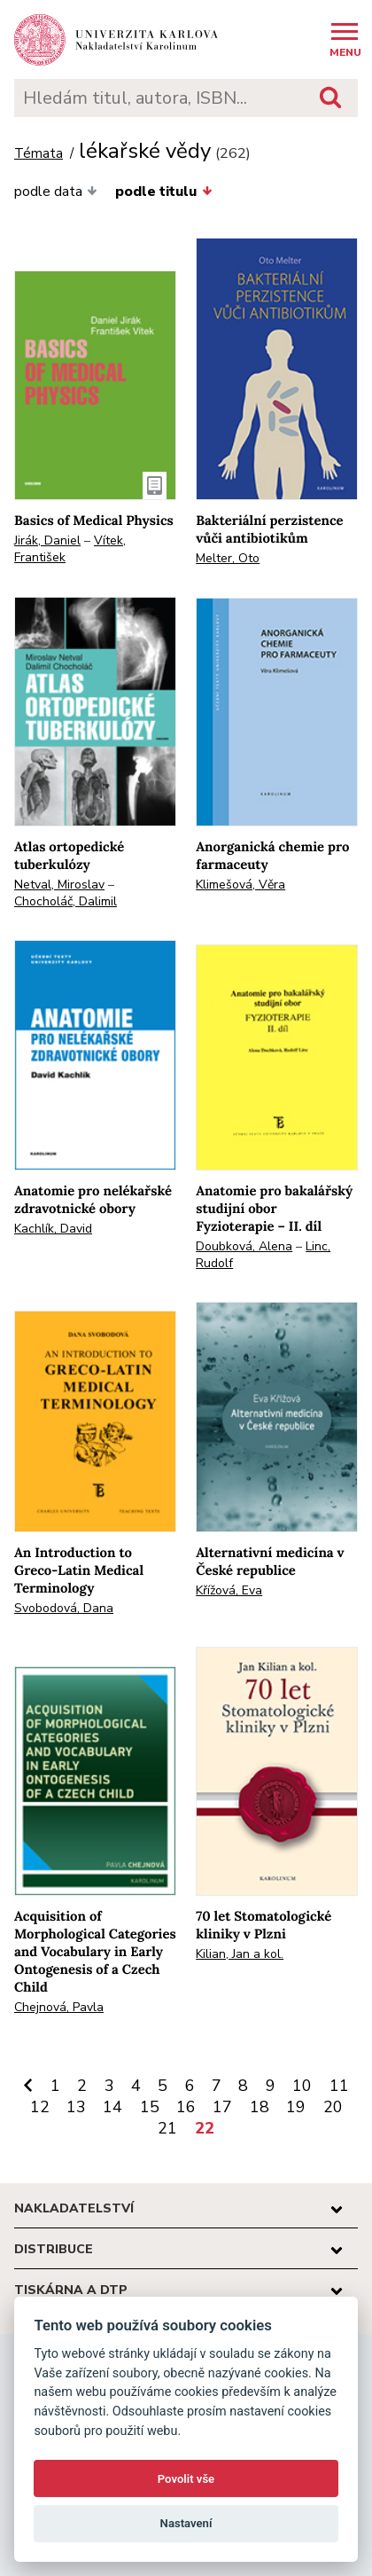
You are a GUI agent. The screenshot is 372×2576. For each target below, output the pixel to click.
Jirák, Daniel (47, 540)
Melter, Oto (228, 558)
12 (40, 2107)
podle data (55, 191)
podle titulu (163, 191)
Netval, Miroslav (59, 884)
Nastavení (186, 2523)
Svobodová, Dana (63, 1608)
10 (302, 2085)
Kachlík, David (53, 1228)
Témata (38, 153)
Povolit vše (186, 2479)
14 (112, 2107)
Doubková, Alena (244, 1246)
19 (296, 2107)
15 (149, 2107)
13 (76, 2107)
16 (186, 2107)
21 (167, 2128)
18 (259, 2107)
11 (339, 2085)
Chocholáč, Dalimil (65, 901)
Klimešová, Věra (240, 884)
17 (222, 2107)
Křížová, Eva (229, 1590)
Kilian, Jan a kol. (239, 1954)
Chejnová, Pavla (59, 2007)
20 (333, 2107)
